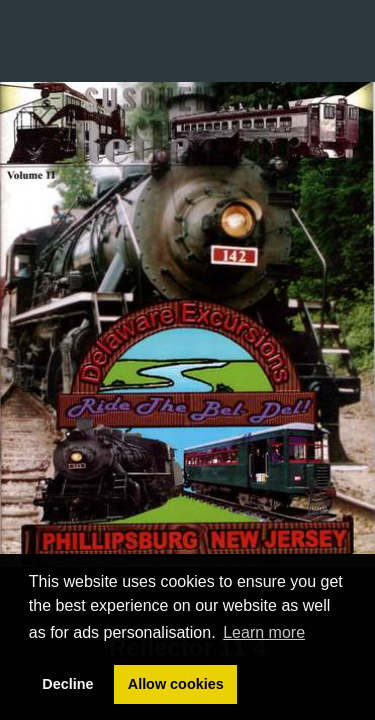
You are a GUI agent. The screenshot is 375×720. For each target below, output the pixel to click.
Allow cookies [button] (176, 684)
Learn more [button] (264, 632)
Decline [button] (67, 684)
